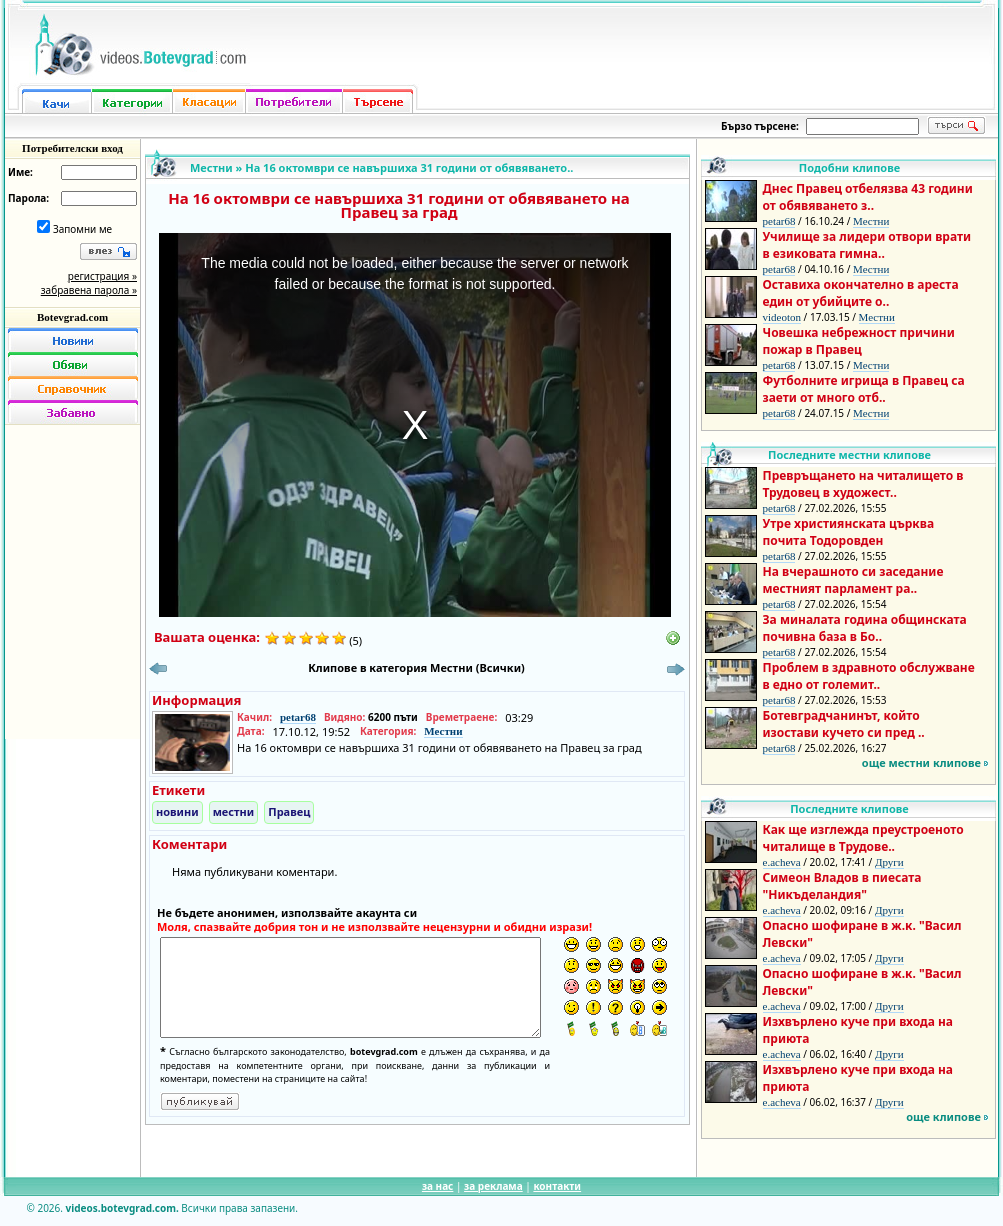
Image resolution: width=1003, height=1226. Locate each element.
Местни (211, 167)
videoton (782, 317)
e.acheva (782, 862)
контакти (557, 1186)
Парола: (28, 198)
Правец (289, 811)
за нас (437, 1186)
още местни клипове (921, 762)
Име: (20, 172)
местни (234, 811)
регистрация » (102, 276)
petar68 (298, 717)
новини (177, 811)
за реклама (493, 1186)
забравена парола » (89, 290)
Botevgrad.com (72, 317)
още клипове (943, 1116)
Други (889, 862)
